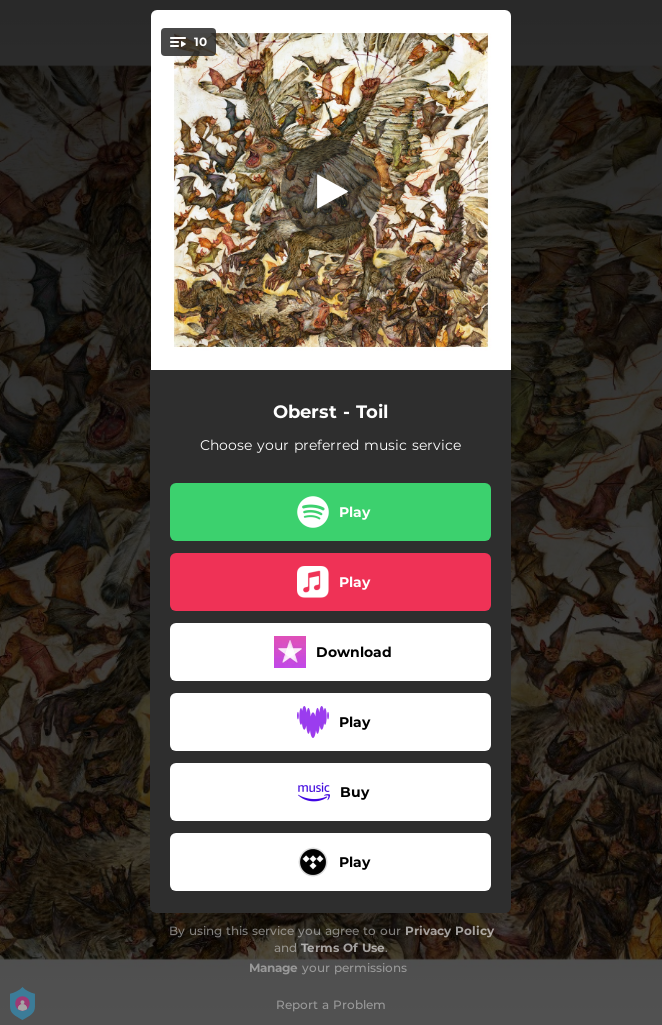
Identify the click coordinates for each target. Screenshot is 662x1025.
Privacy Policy (449, 930)
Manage (273, 967)
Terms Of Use (343, 947)
